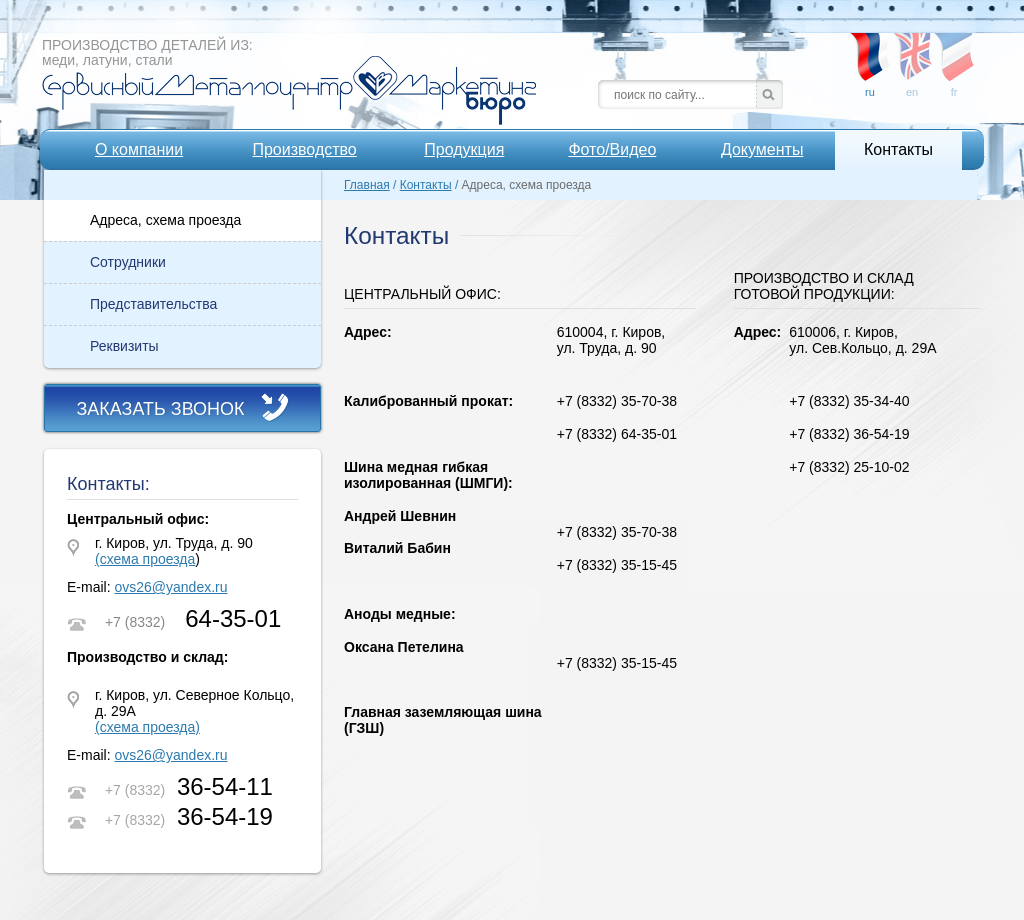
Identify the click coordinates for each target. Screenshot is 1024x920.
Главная (367, 185)
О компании (139, 149)
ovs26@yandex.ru (170, 587)
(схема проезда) (147, 727)
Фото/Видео (612, 149)
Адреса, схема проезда (165, 220)
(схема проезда (145, 559)
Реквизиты (124, 346)
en (912, 49)
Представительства (153, 304)
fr (954, 49)
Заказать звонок (160, 409)
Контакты (898, 149)
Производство (304, 149)
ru (870, 49)
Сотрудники (128, 262)
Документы (762, 149)
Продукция (464, 149)
